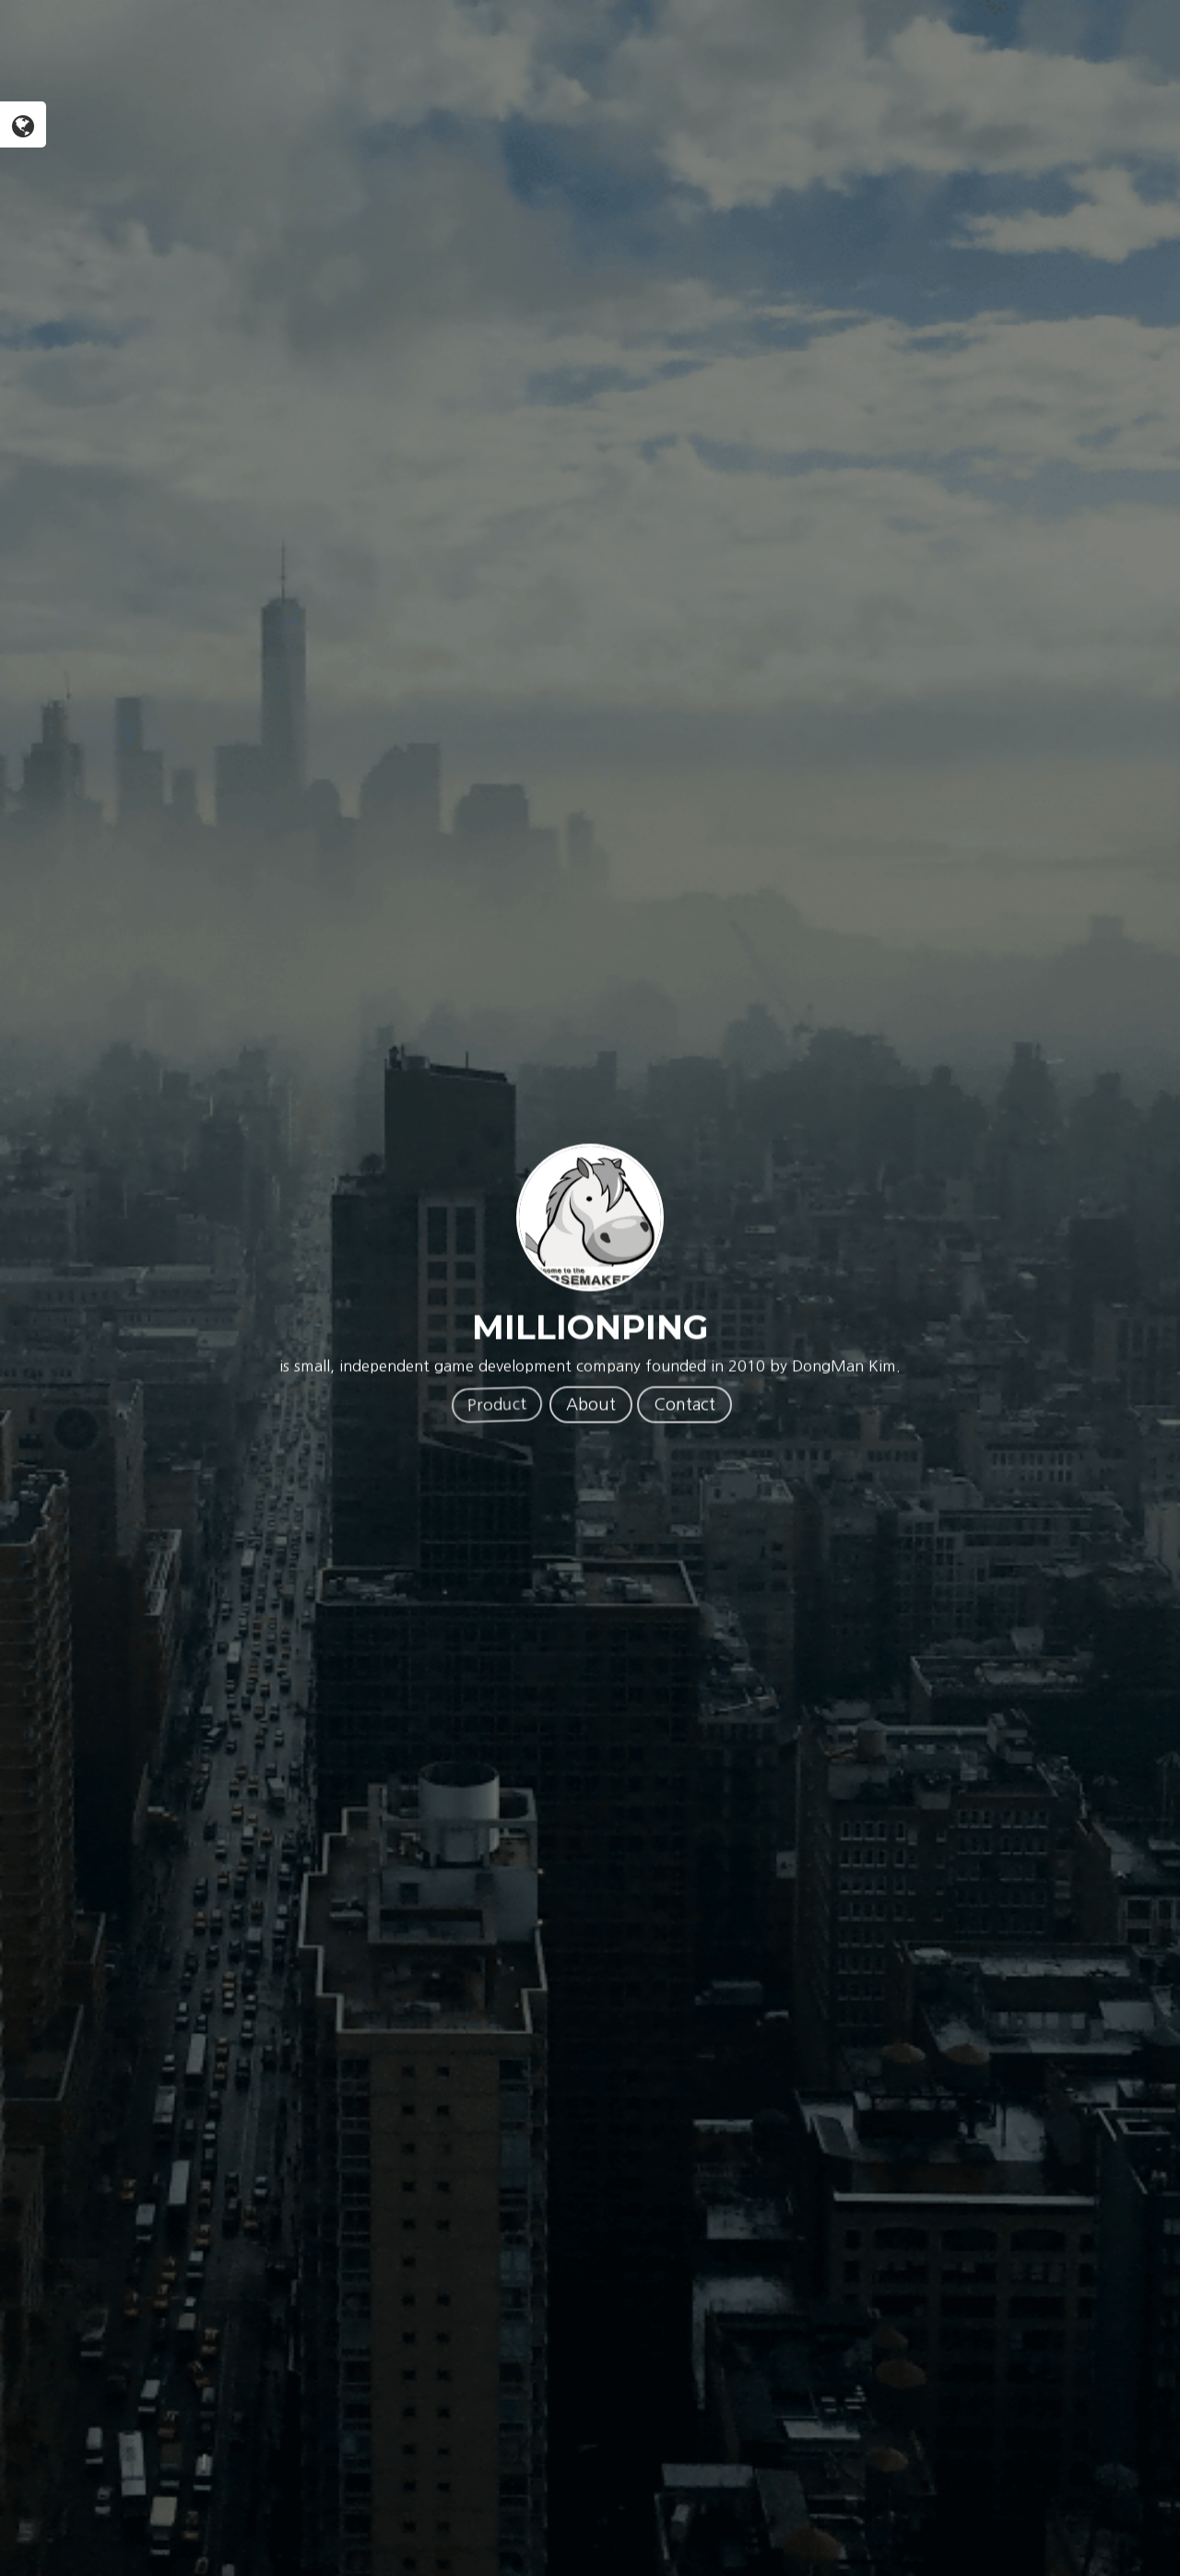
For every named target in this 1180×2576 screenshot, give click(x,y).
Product (497, 1404)
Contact (684, 1405)
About (591, 1405)
